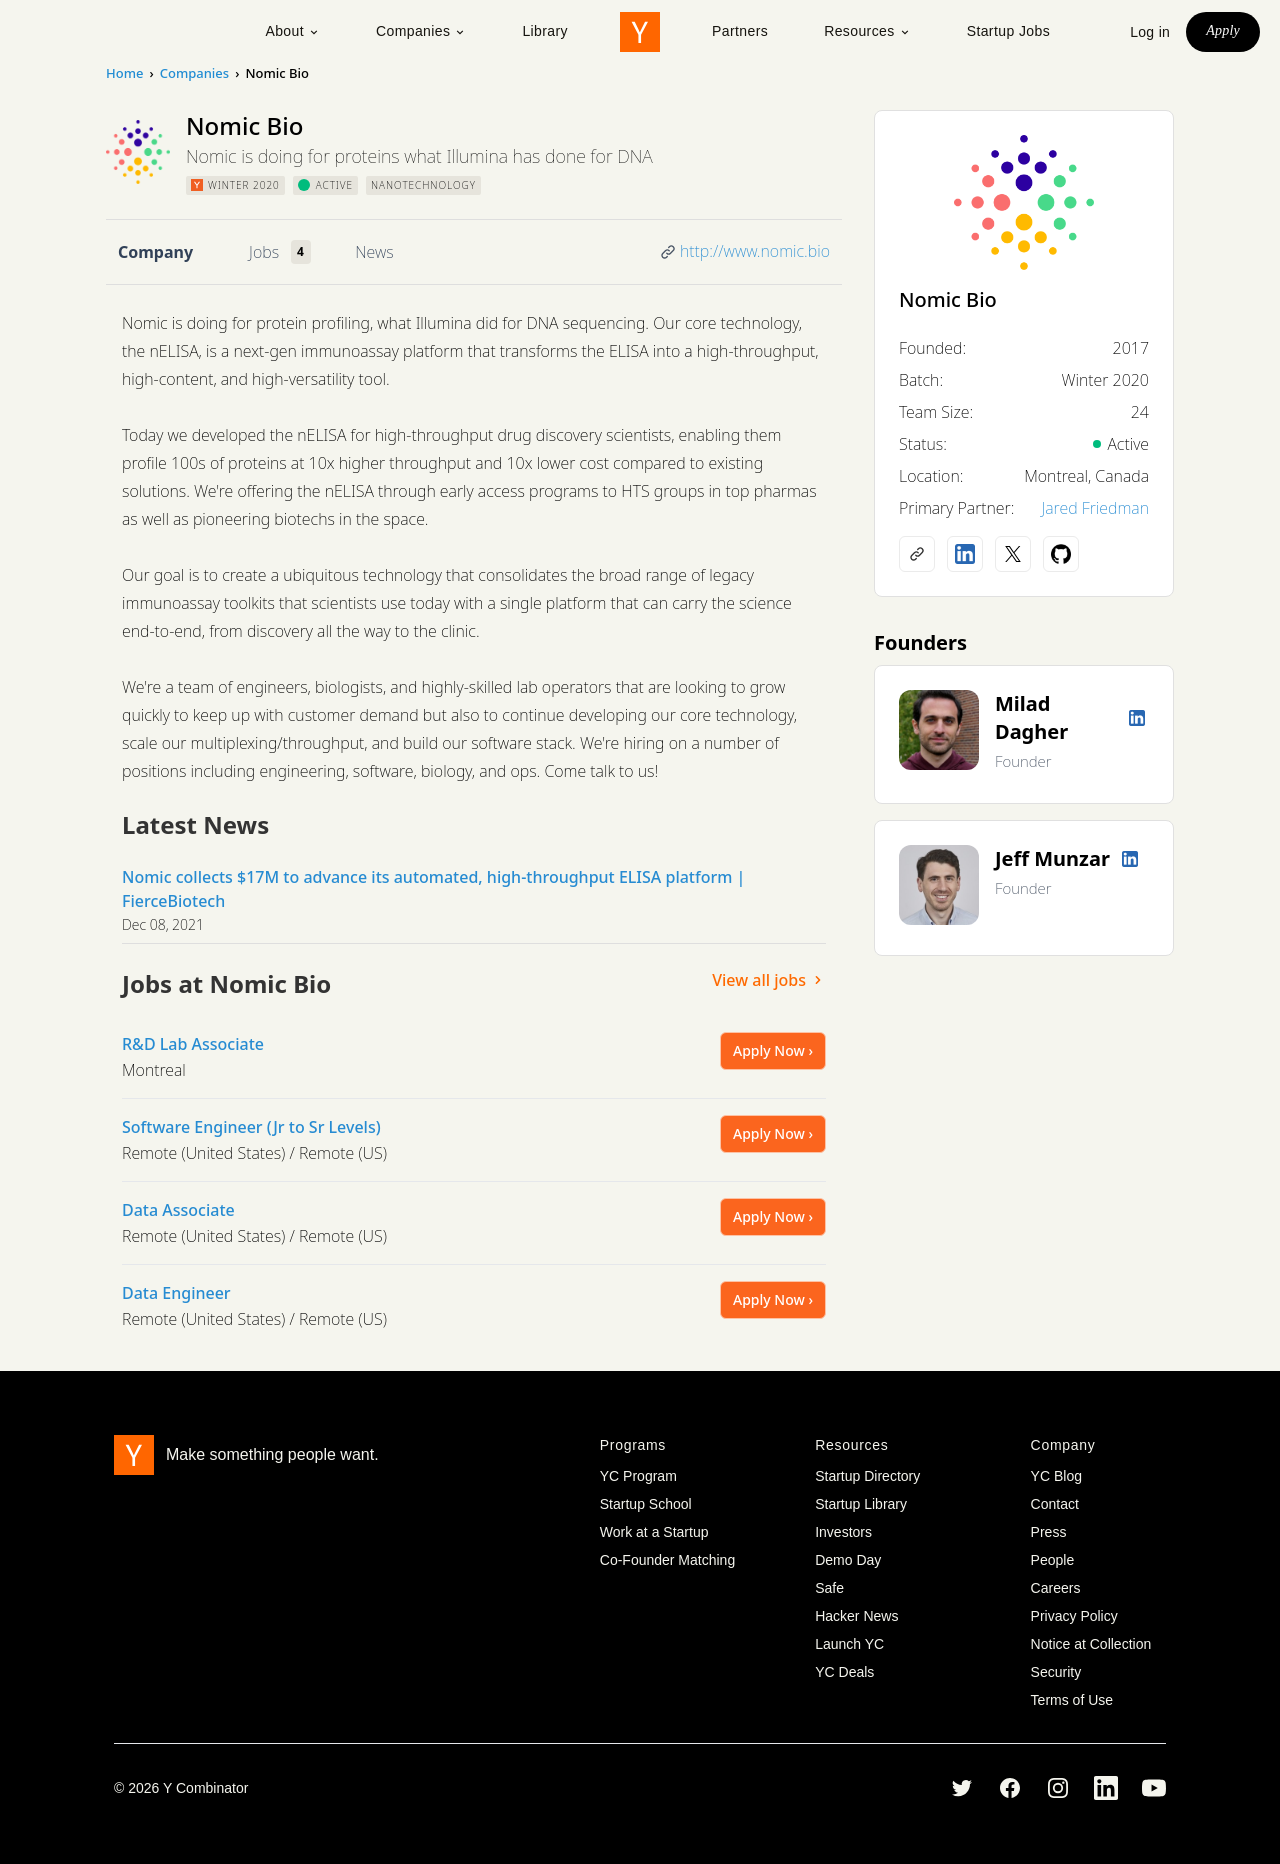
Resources (867, 31)
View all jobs (769, 980)
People (1053, 1560)
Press (1049, 1532)
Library (545, 31)
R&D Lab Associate (193, 1044)
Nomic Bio (948, 299)
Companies (421, 31)
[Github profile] (1061, 554)
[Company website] (917, 554)
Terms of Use (1072, 1700)
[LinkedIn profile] (965, 554)
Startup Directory (867, 1476)
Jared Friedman (1095, 508)
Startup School (646, 1504)
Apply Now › (773, 1050)
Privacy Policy (1074, 1616)
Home (124, 73)
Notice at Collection (1091, 1644)
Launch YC (849, 1644)
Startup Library (861, 1504)
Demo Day (848, 1560)
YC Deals (844, 1672)
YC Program (638, 1476)
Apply (1223, 30)
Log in (1150, 32)
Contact (1055, 1504)
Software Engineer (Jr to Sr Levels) (251, 1127)
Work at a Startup (654, 1532)
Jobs (264, 252)
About (292, 31)
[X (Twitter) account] (1013, 554)
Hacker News (856, 1616)
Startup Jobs (1008, 31)
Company (155, 252)
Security (1056, 1672)
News (374, 252)
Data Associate (178, 1210)
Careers (1056, 1588)
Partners (740, 31)
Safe (829, 1588)
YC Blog (1056, 1476)
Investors (843, 1532)
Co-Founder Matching (667, 1560)
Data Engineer (176, 1293)
